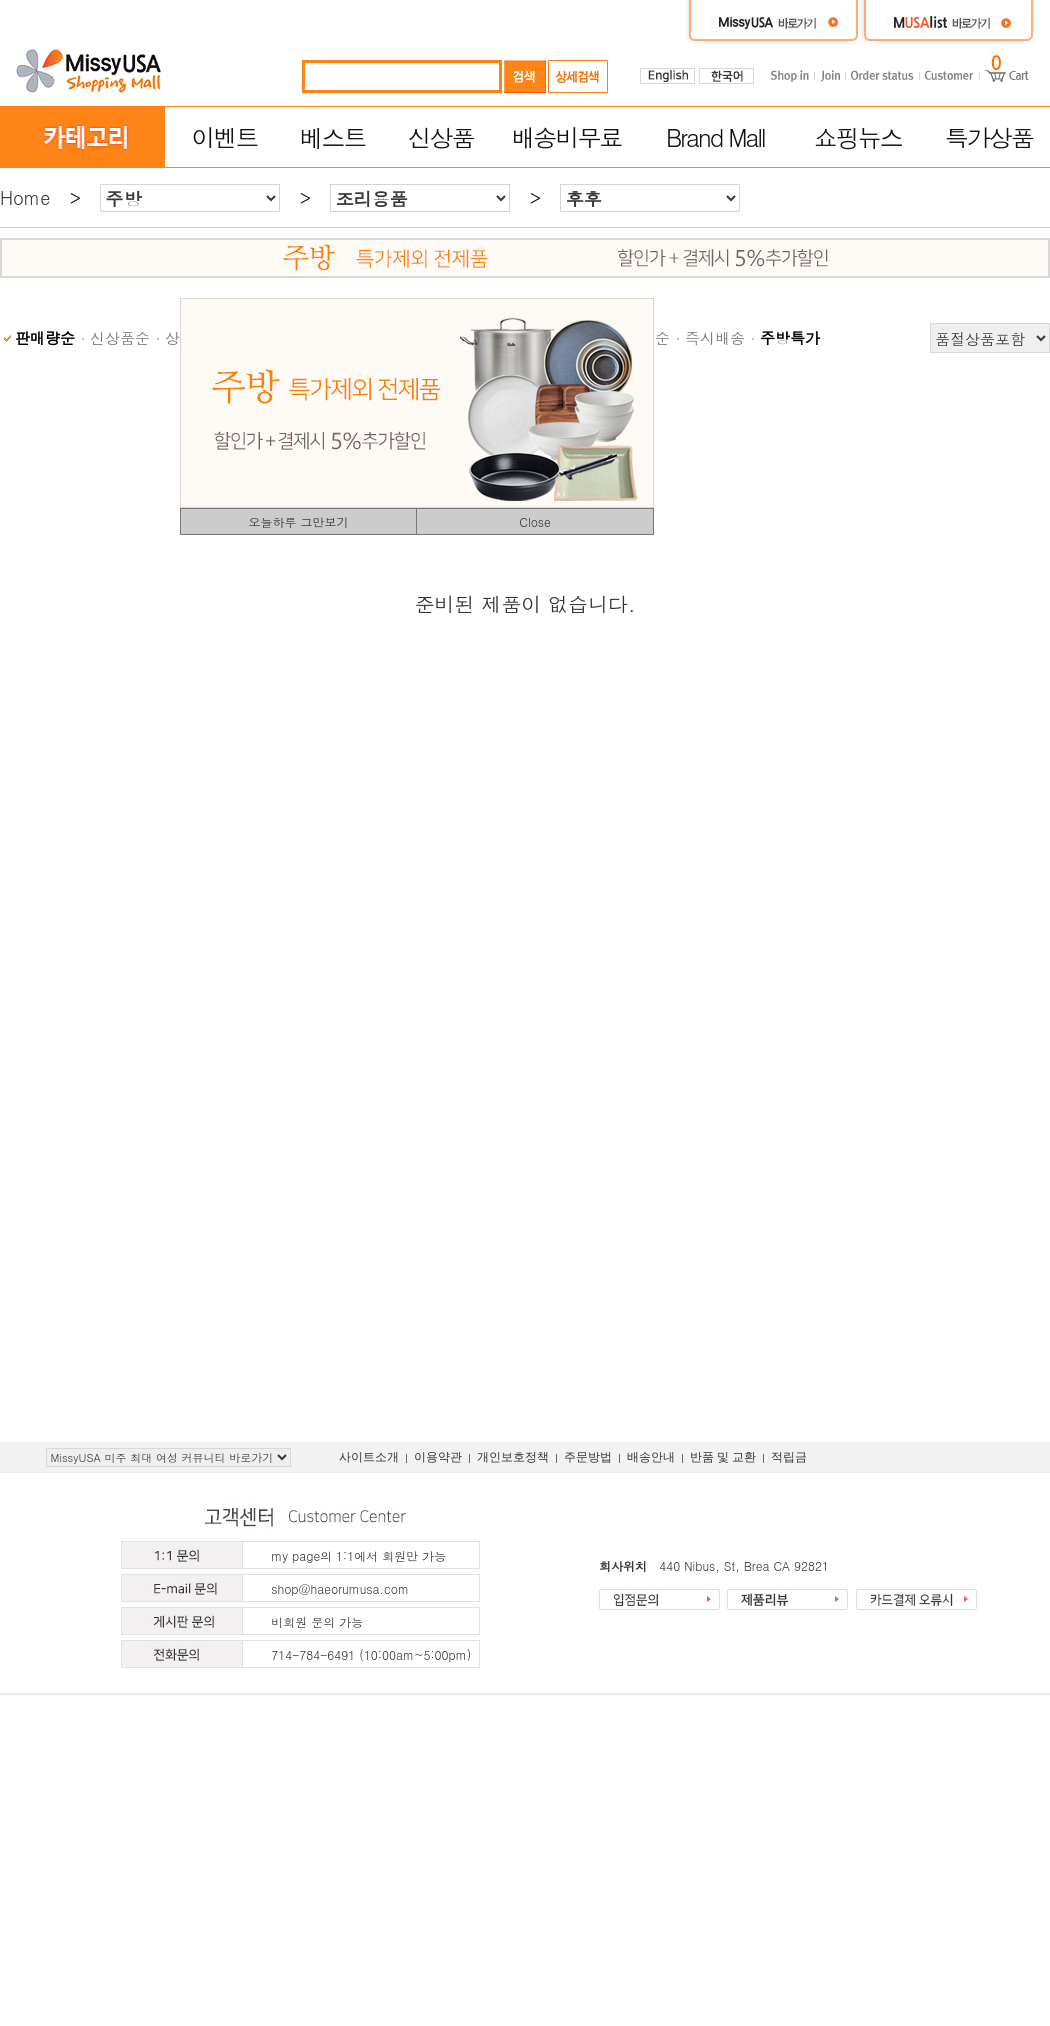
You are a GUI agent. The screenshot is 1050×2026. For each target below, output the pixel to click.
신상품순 (120, 337)
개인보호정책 (513, 1457)
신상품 (441, 137)
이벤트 (224, 137)
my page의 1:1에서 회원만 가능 (358, 1555)
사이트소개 (369, 1457)
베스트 (333, 137)
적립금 (789, 1457)
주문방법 (588, 1457)
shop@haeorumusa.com (340, 1588)
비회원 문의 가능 (317, 1621)
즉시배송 (715, 337)
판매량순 (45, 337)
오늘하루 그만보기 (298, 521)
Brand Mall (715, 137)
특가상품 (989, 137)
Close (535, 521)
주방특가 (790, 337)
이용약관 (438, 1457)
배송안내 (651, 1457)
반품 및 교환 (723, 1457)
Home (25, 197)
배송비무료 (567, 137)
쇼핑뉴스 (858, 137)
